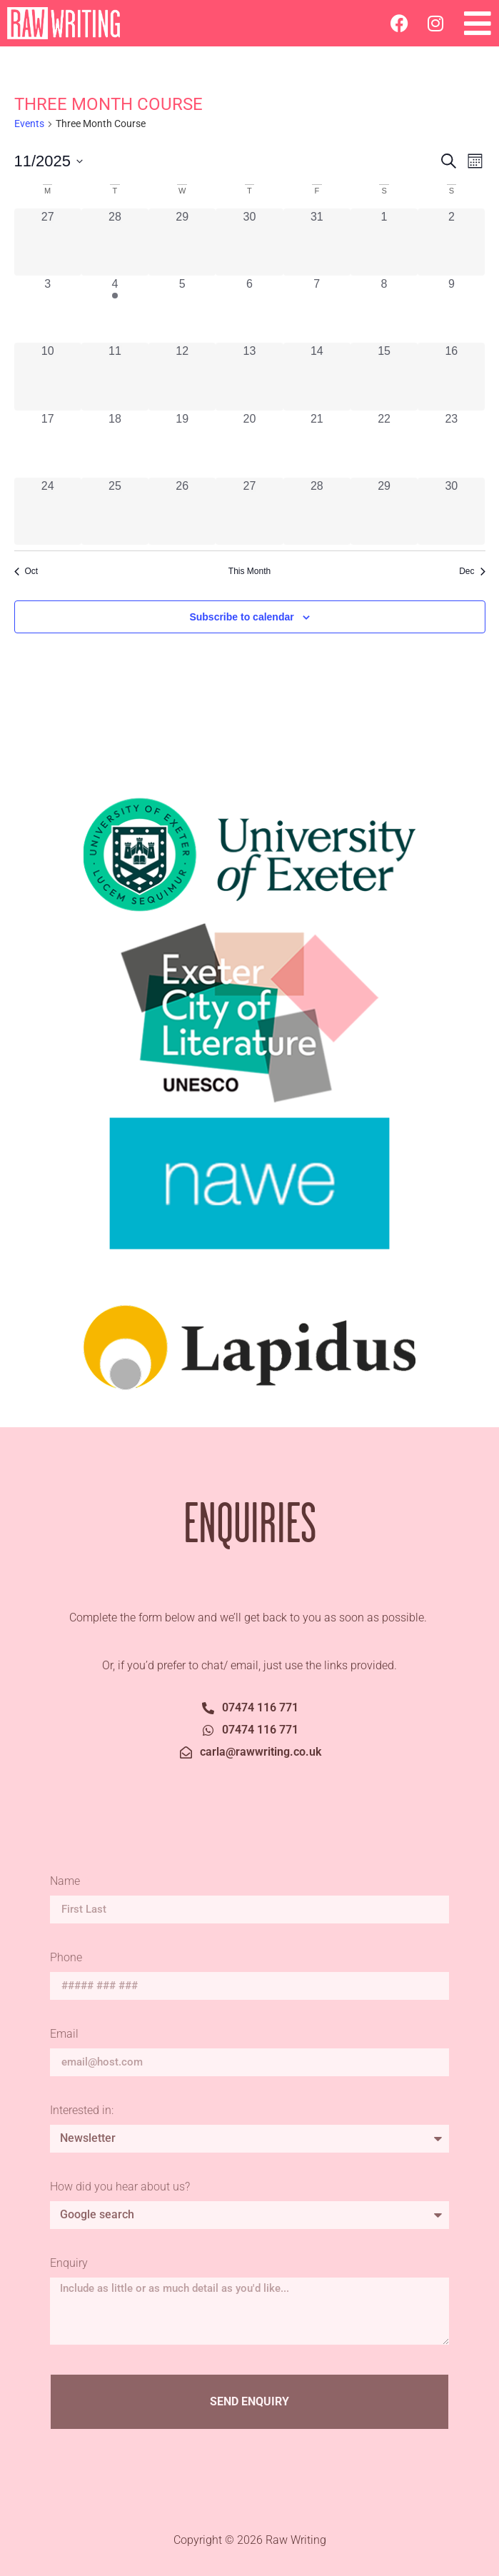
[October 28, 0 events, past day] (114, 242)
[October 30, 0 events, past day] (249, 242)
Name (66, 1882)
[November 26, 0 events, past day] (182, 511)
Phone (66, 1958)
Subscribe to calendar (241, 617)
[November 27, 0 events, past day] (249, 511)
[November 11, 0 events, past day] (114, 376)
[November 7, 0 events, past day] (317, 309)
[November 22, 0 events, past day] (384, 444)
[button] (478, 23)
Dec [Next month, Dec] (472, 571)
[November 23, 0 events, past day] (451, 444)
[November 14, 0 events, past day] (317, 376)
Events (29, 123)
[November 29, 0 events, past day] (384, 511)
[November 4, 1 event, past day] (114, 309)
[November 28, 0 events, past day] (317, 511)
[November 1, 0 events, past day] (384, 242)
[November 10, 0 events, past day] (47, 376)
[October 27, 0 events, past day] (47, 242)
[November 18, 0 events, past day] (114, 444)
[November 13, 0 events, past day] (249, 376)
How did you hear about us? (120, 2187)
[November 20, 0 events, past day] (249, 444)
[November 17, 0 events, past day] (47, 444)
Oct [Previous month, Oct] (26, 571)
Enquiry (69, 2264)
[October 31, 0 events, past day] (317, 242)
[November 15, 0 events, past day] (384, 376)
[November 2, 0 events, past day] (451, 242)
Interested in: (82, 2111)
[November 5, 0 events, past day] (182, 309)
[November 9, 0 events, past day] (451, 309)
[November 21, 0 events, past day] (317, 444)
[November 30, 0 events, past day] (451, 511)
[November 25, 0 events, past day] (114, 511)
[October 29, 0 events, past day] (182, 242)
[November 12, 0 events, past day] (182, 376)
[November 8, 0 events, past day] (384, 309)
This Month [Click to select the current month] (249, 571)
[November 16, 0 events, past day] (451, 376)
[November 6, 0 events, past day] (249, 309)
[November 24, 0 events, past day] (47, 511)
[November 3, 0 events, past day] (47, 309)
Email (65, 2034)
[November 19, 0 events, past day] (182, 444)
